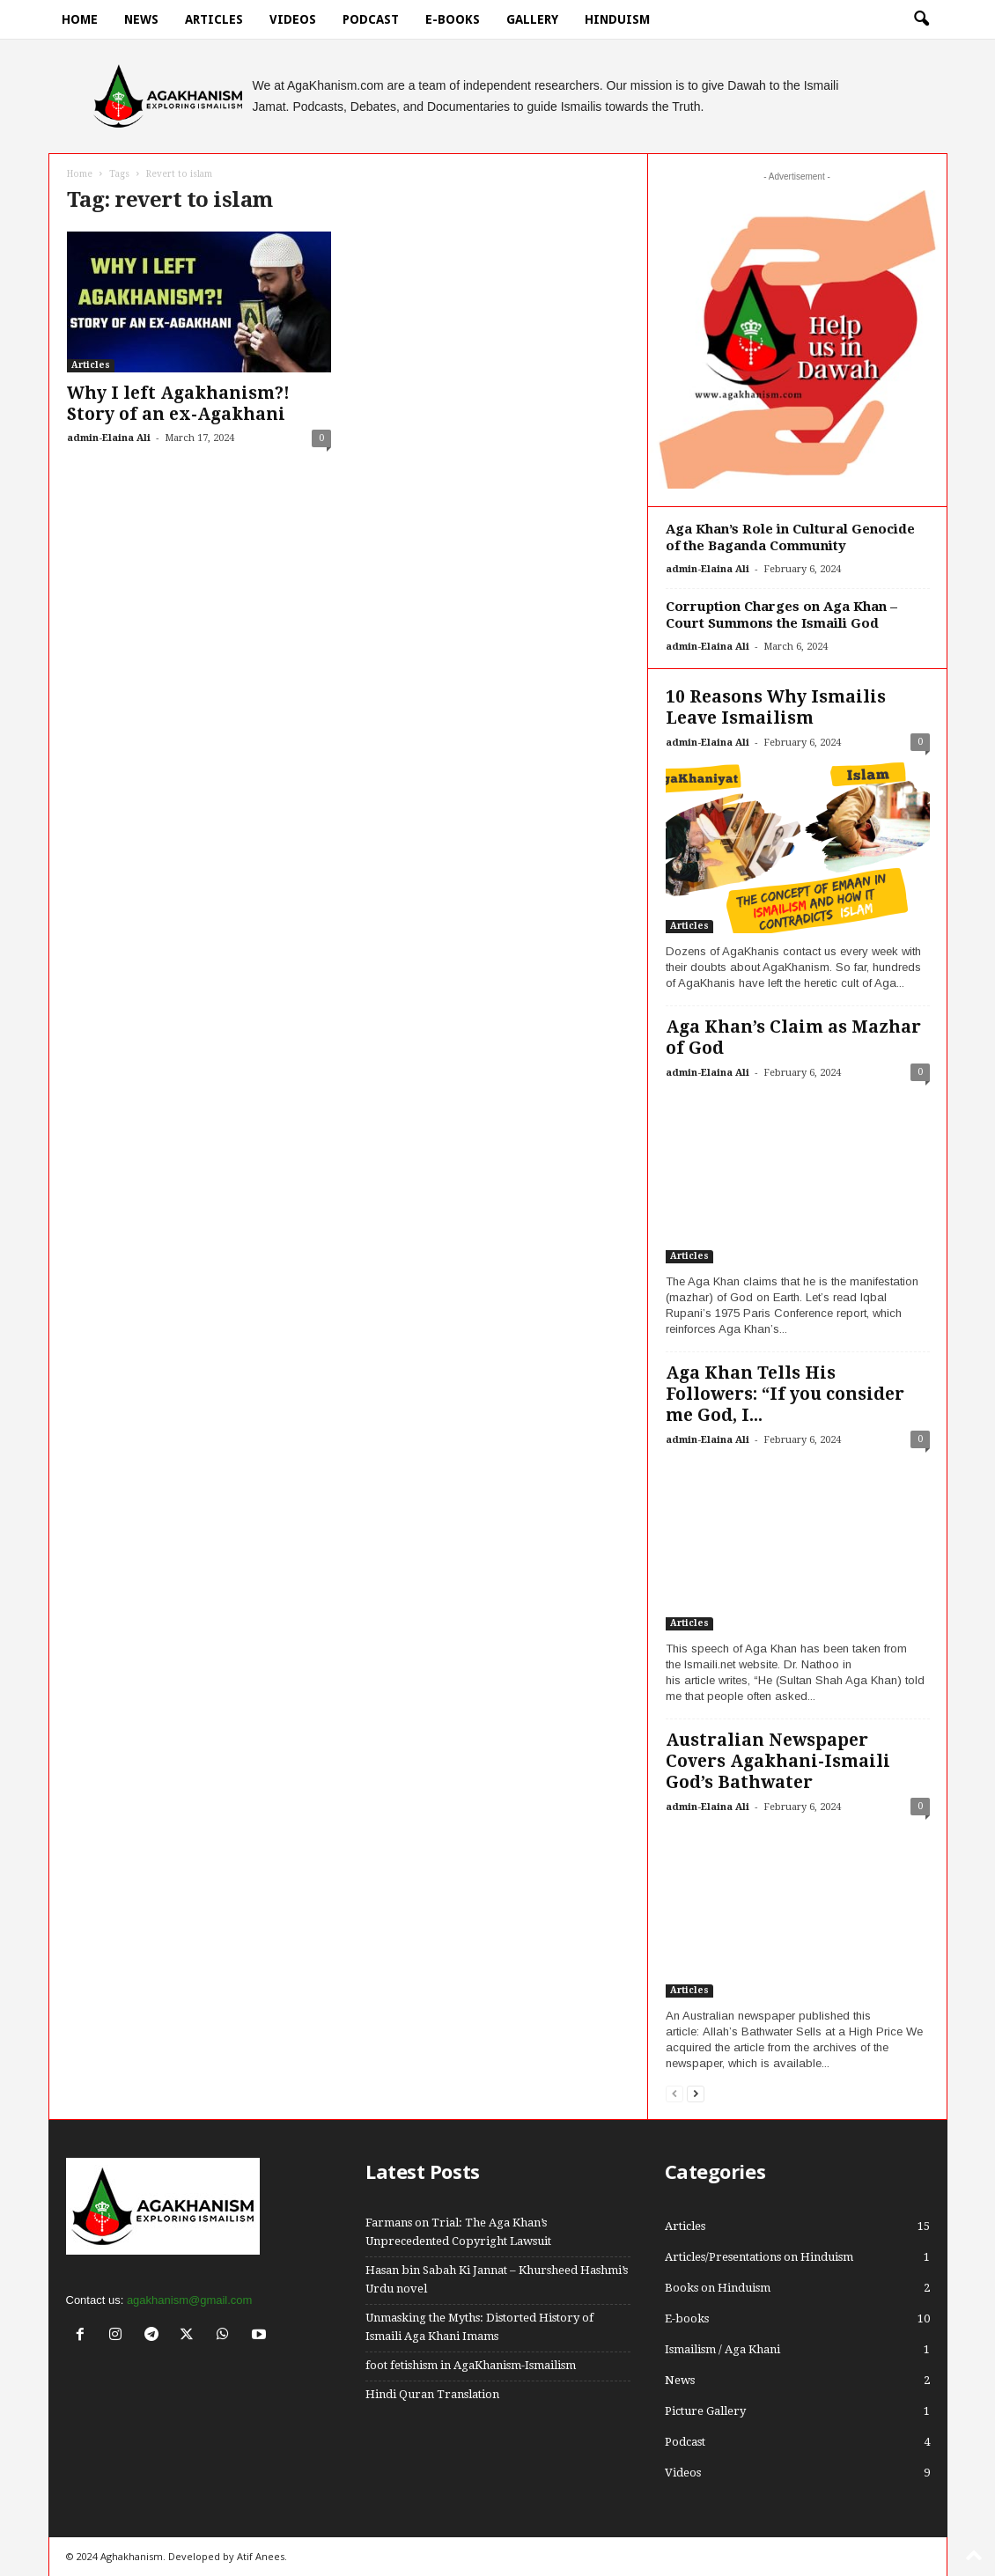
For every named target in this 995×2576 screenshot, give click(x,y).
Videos (292, 19)
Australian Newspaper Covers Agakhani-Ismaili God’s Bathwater (778, 1761)
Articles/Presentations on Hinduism (759, 2256)
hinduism (617, 19)
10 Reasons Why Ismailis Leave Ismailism (776, 707)
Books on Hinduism (717, 2287)
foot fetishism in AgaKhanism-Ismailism (470, 2365)
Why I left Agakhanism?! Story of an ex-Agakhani (178, 403)
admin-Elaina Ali (109, 438)
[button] (921, 19)
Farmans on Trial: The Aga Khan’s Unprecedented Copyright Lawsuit (458, 2232)
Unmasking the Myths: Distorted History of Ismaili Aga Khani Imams (479, 2327)
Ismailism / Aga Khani (722, 2349)
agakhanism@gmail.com (190, 2300)
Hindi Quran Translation (432, 2394)
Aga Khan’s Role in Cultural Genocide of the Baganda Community (790, 537)
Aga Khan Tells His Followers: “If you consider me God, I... (785, 1394)
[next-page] (695, 2093)
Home (80, 19)
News (141, 19)
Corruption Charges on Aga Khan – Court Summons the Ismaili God (781, 615)
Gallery (532, 19)
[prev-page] (674, 2093)
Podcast (371, 19)
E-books (452, 19)
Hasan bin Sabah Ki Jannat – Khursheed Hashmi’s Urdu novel (496, 2279)
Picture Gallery (705, 2411)
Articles (214, 19)
